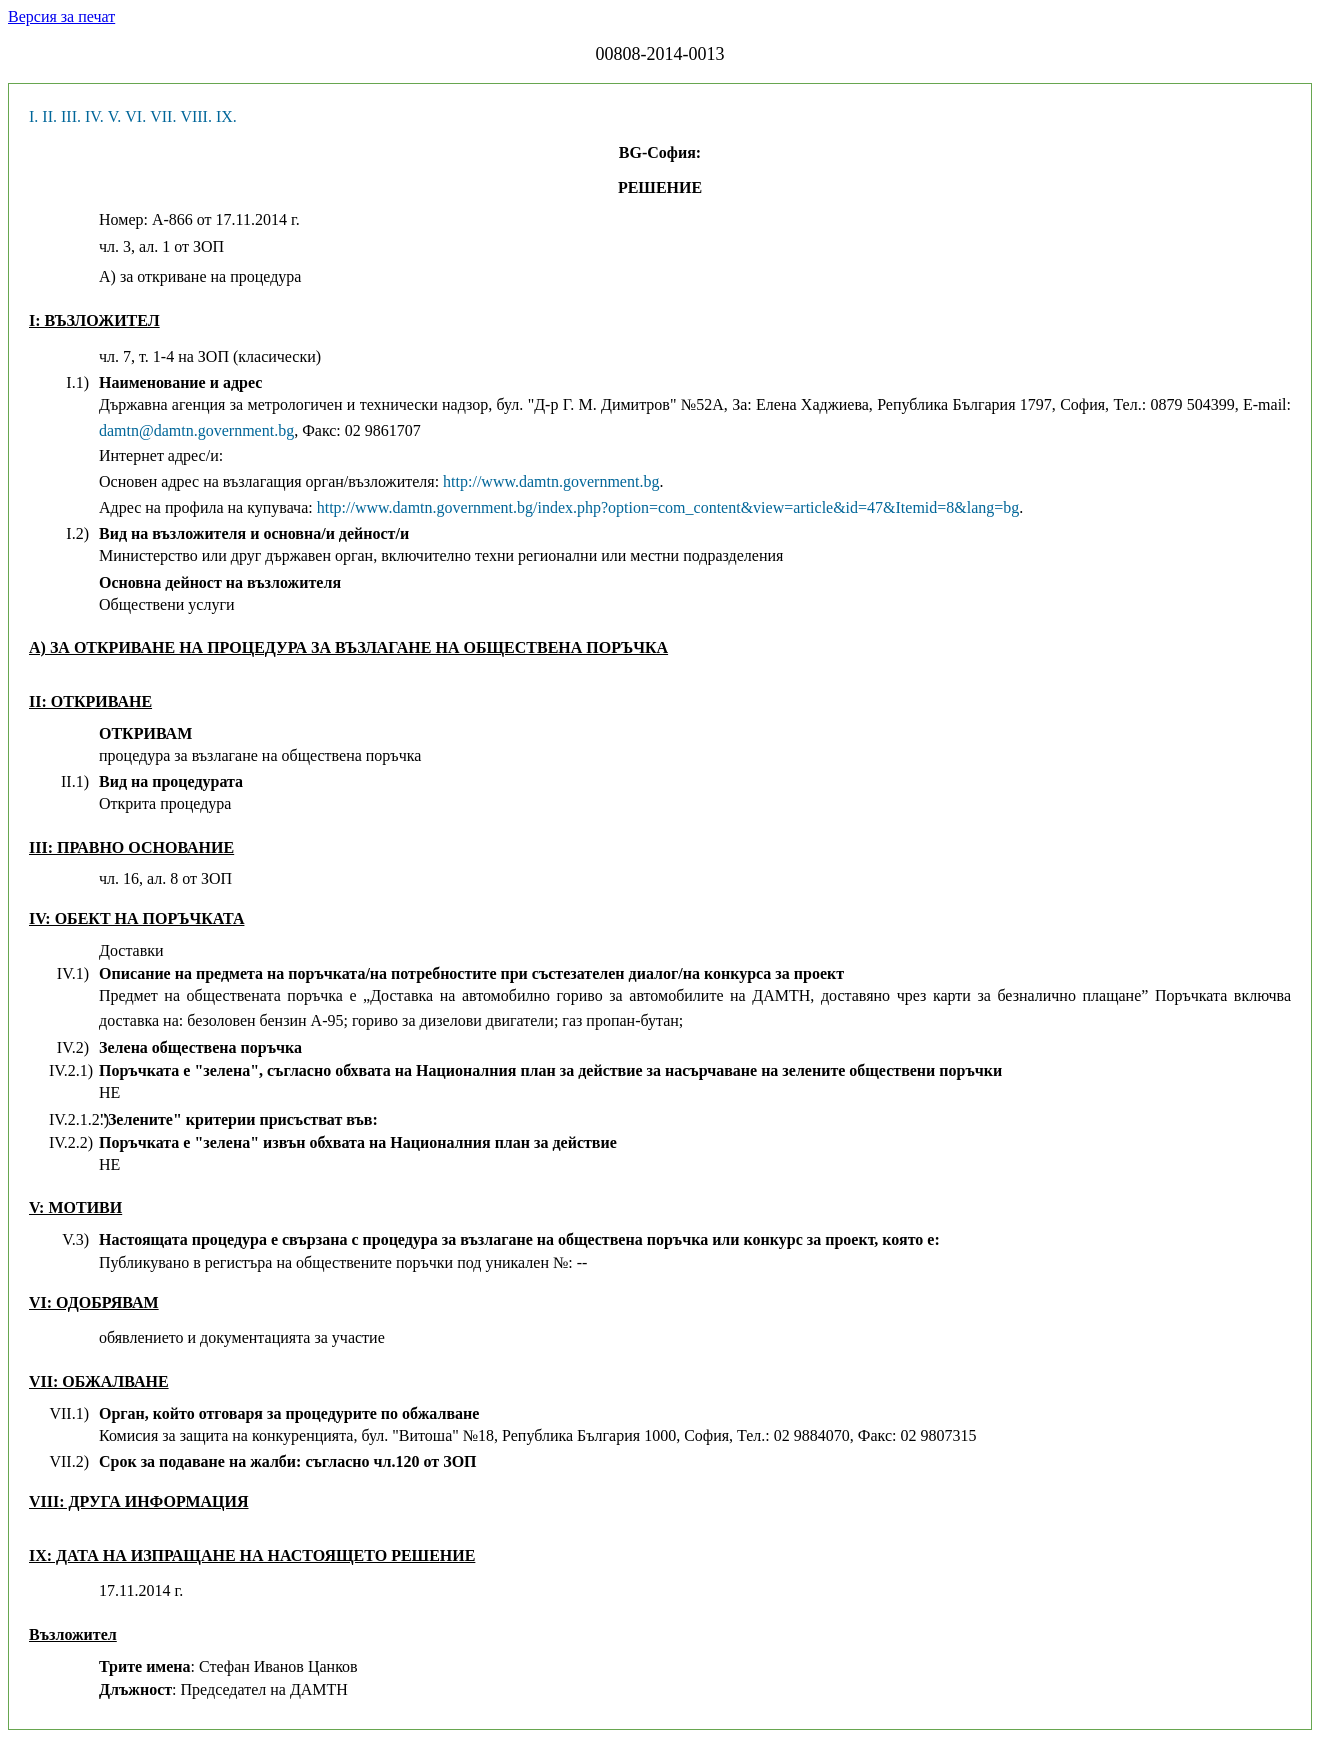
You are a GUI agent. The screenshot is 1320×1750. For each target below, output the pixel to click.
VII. (163, 116)
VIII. (196, 116)
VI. (135, 116)
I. (33, 116)
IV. (94, 116)
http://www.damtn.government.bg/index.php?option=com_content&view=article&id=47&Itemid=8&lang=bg (668, 507)
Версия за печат (61, 16)
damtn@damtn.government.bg (196, 430)
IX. (226, 116)
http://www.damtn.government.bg (551, 481)
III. (71, 116)
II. (49, 116)
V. (115, 116)
